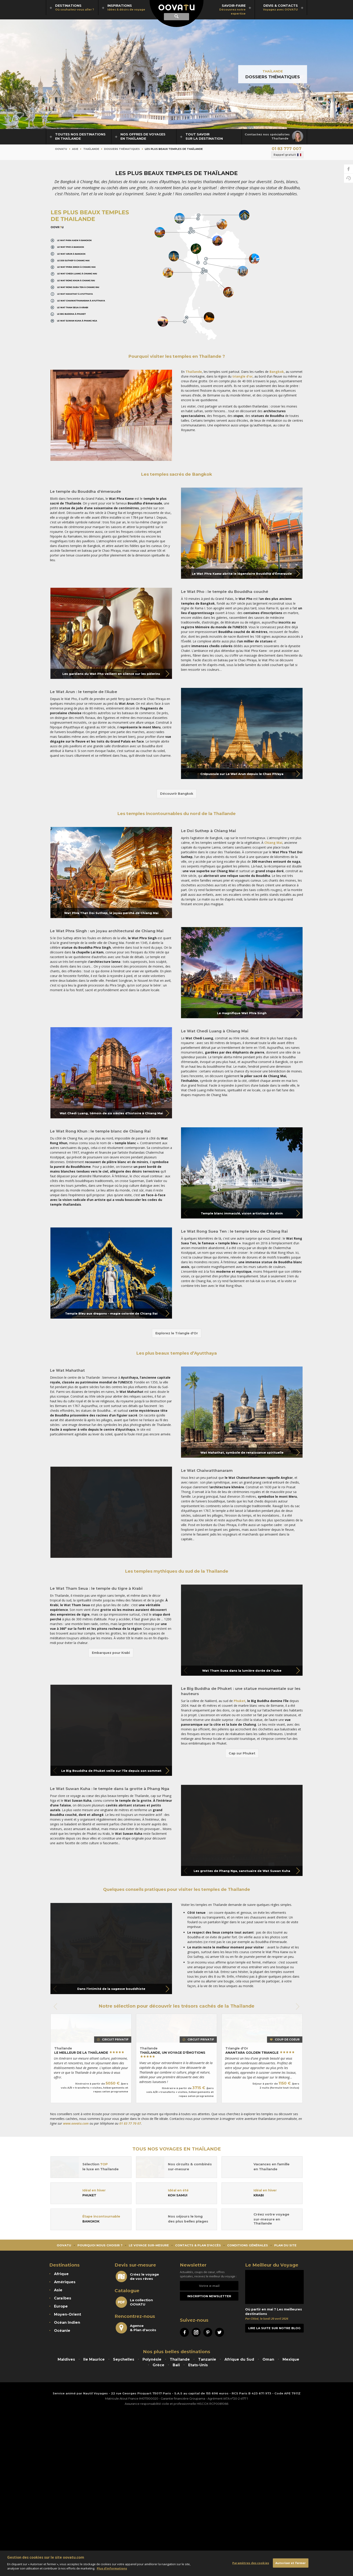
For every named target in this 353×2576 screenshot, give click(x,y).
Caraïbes (62, 2298)
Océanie (62, 2330)
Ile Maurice (94, 2359)
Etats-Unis (198, 2365)
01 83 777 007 (286, 148)
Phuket (239, 1701)
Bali (176, 2365)
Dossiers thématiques (122, 149)
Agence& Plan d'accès (136, 2327)
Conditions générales (247, 2245)
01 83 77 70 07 (130, 2123)
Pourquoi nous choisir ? (99, 2245)
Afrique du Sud (239, 2359)
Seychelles (123, 2359)
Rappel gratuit (287, 155)
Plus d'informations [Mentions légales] (112, 2568)
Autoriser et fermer (290, 2563)
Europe (61, 2306)
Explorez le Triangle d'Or (176, 1333)
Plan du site (285, 2245)
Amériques (64, 2282)
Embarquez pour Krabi (111, 1653)
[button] (298, 573)
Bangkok (276, 371)
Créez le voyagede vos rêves (137, 2276)
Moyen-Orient (67, 2314)
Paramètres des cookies (250, 2563)
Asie (75, 149)
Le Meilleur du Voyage (271, 2265)
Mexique (291, 2359)
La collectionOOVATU (134, 2302)
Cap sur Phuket (242, 1753)
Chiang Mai (273, 842)
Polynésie (152, 2359)
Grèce (158, 2365)
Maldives (66, 2359)
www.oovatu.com (76, 2123)
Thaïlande (272, 71)
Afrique (61, 2274)
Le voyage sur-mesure (149, 2245)
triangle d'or (242, 376)
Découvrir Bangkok (176, 794)
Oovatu (61, 149)
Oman (268, 2359)
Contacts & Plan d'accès (198, 2245)
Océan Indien (67, 2322)
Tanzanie (207, 2359)
